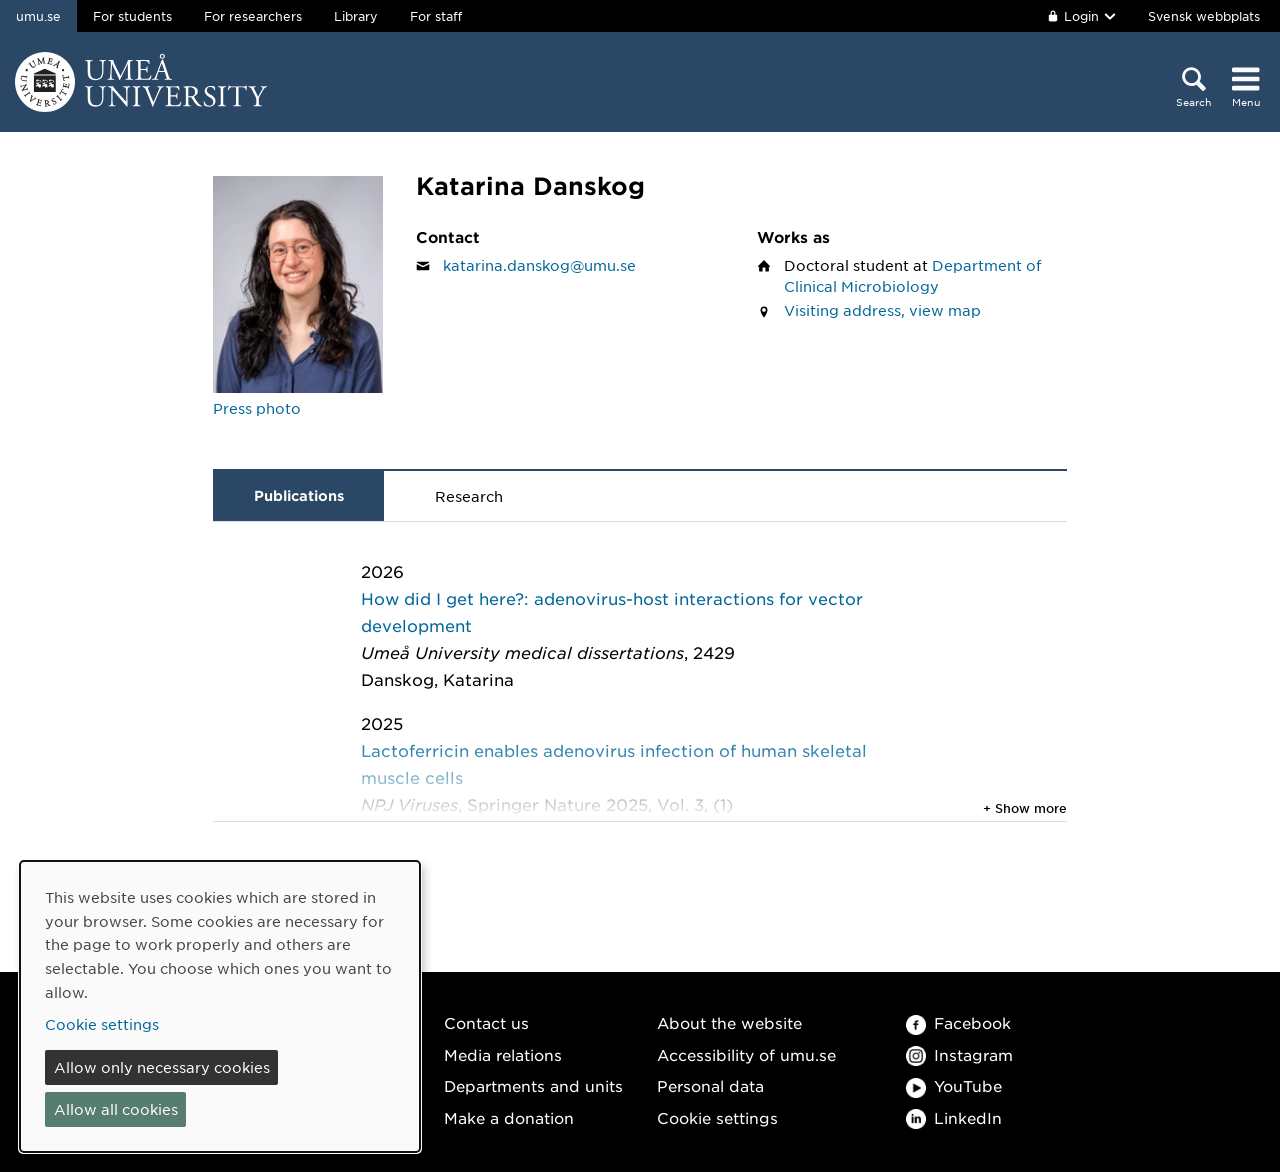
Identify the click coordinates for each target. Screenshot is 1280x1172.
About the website (729, 1022)
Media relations (503, 1054)
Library (356, 16)
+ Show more (1025, 808)
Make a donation (509, 1117)
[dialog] (220, 1006)
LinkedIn (954, 1117)
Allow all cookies (116, 1109)
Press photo (257, 408)
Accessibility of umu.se (746, 1054)
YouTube (954, 1085)
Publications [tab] (299, 495)
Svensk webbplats (1204, 16)
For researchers (253, 16)
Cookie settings (717, 1117)
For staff (436, 16)
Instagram (959, 1054)
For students (132, 16)
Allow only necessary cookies (162, 1067)
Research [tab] (469, 496)
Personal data (710, 1085)
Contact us (486, 1022)
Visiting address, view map (882, 310)
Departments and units (533, 1085)
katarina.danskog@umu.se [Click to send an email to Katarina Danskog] (539, 265)
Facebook (958, 1022)
